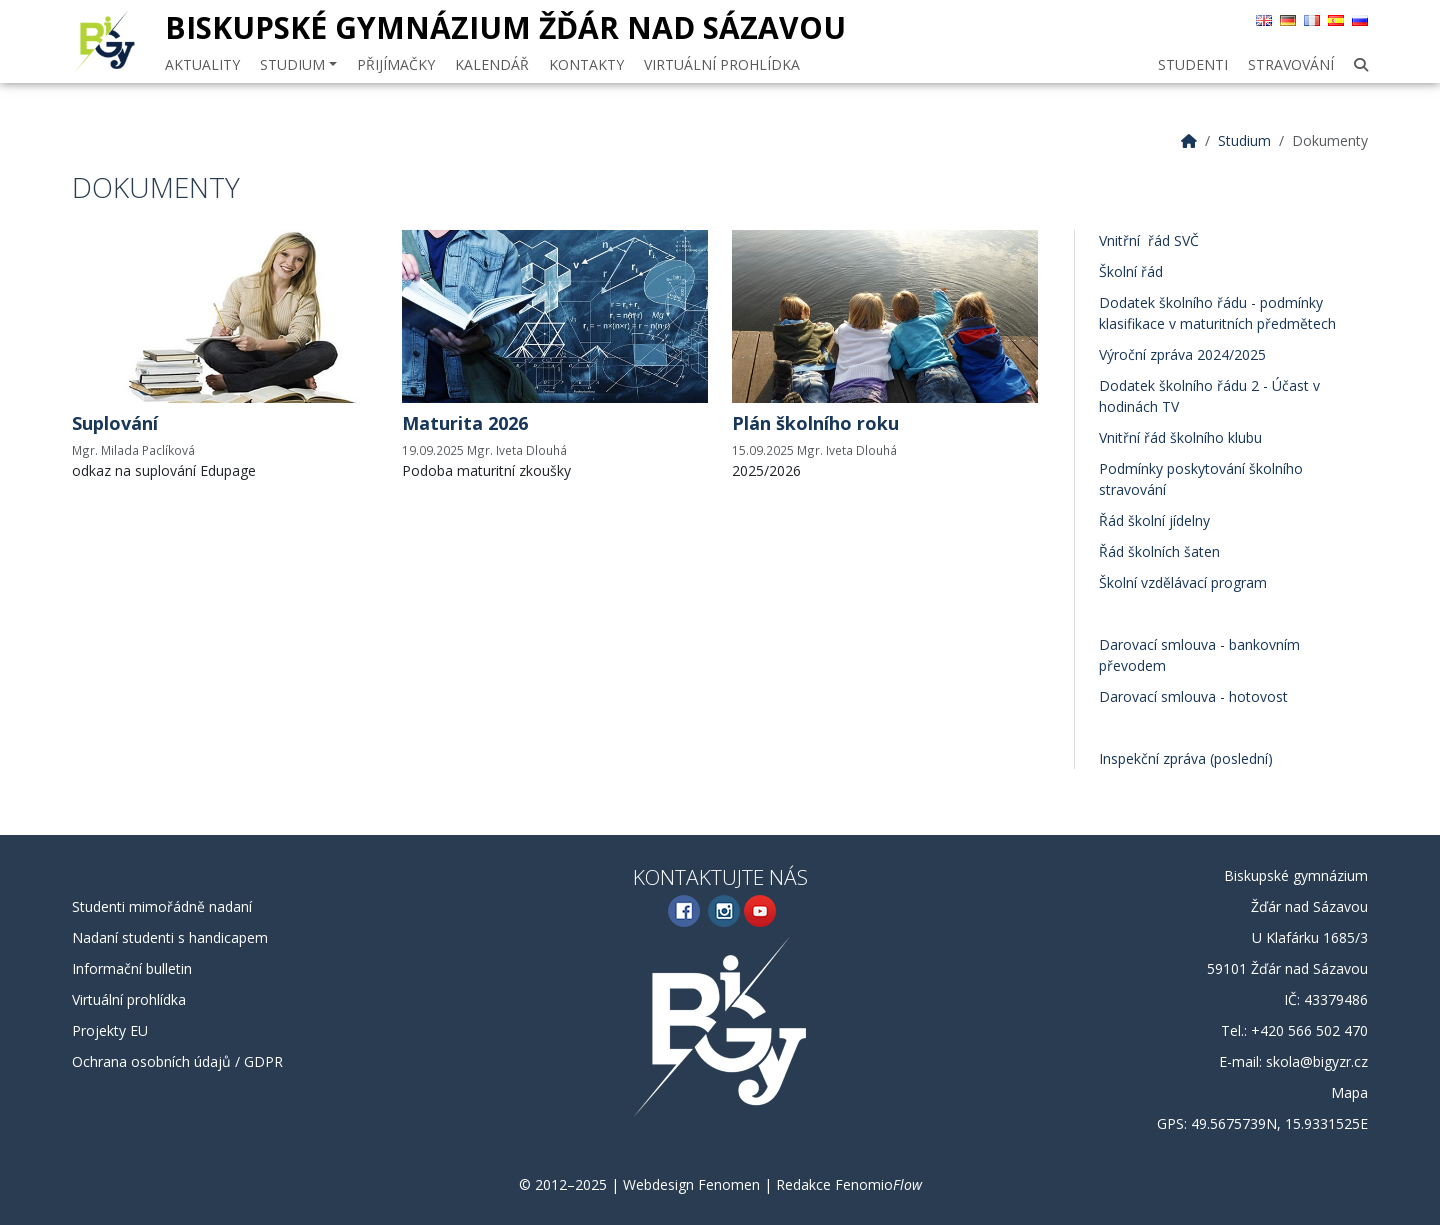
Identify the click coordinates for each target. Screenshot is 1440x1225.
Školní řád (1131, 271)
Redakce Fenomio (849, 1184)
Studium (298, 64)
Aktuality (202, 64)
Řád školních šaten (1159, 551)
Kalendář (492, 64)
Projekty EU (110, 1030)
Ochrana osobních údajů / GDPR (177, 1061)
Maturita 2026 (465, 423)
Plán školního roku (815, 423)
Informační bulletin (132, 968)
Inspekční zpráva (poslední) (1186, 758)
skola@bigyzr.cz (1317, 1061)
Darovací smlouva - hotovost (1193, 696)
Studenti (1193, 64)
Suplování (115, 423)
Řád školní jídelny (1154, 520)
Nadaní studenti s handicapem (170, 937)
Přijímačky (396, 64)
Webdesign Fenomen (691, 1184)
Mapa (1349, 1092)
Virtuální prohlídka (722, 64)
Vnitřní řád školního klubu (1180, 437)
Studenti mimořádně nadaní (162, 906)
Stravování (1291, 64)
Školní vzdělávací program (1183, 582)
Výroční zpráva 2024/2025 (1182, 354)
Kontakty (586, 64)
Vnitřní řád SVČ (1149, 240)
